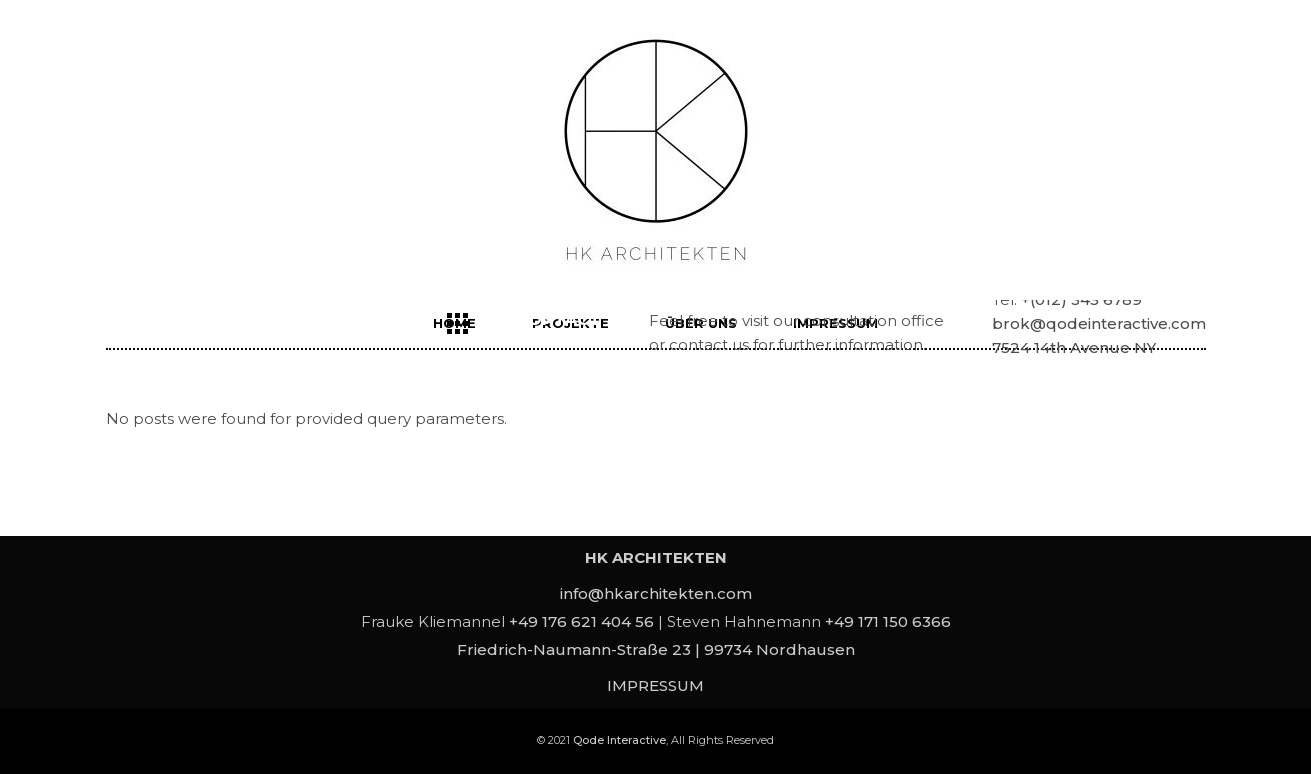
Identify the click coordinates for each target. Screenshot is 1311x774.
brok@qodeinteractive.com (1099, 323)
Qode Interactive (619, 740)
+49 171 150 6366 (888, 621)
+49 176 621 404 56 (581, 621)
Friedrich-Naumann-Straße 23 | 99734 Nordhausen (656, 649)
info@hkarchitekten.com (656, 593)
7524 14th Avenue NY (1074, 347)
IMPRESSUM (655, 685)
